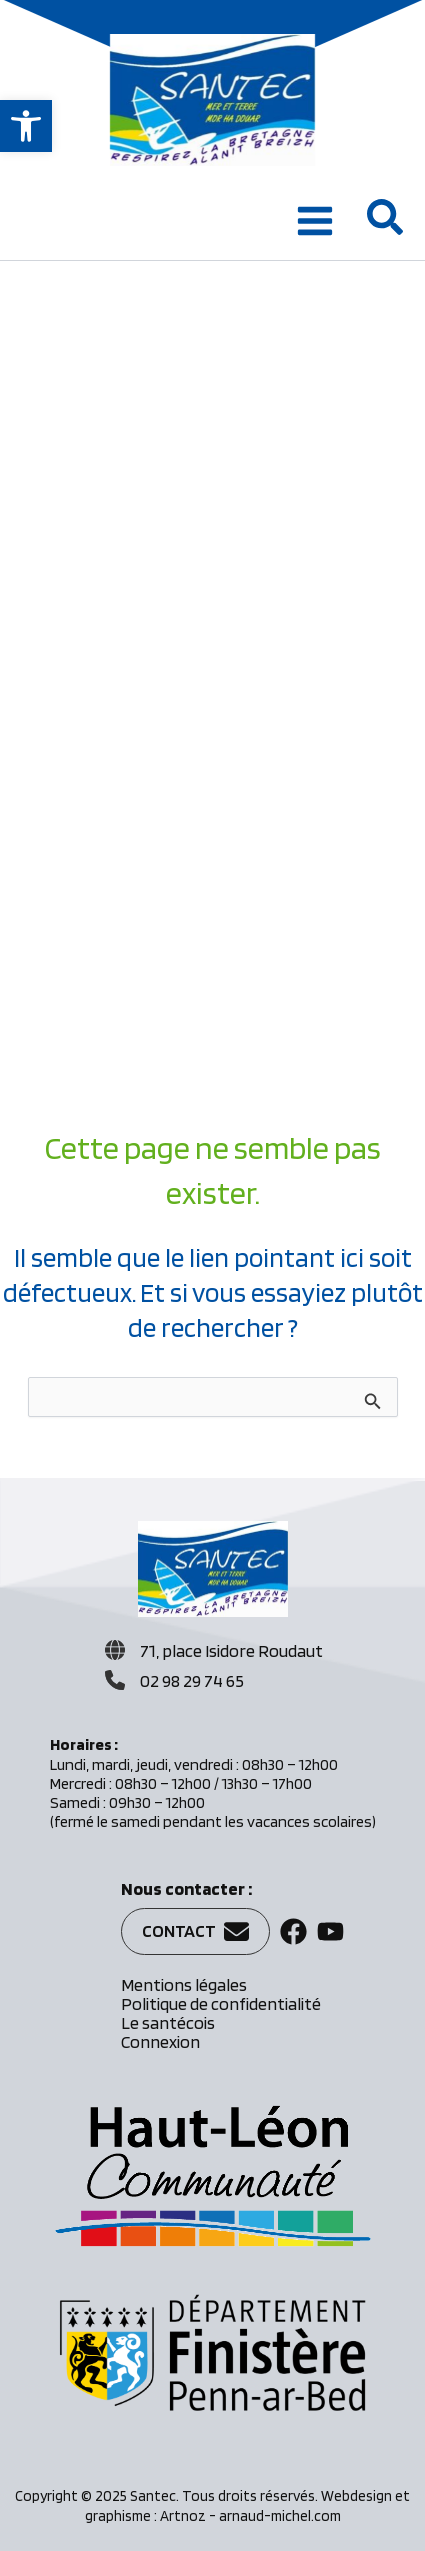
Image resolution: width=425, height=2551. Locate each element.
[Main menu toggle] (315, 221)
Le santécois (168, 2022)
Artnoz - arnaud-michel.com (250, 2516)
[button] (26, 126)
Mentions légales (184, 1984)
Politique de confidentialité (221, 2003)
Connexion (160, 2041)
